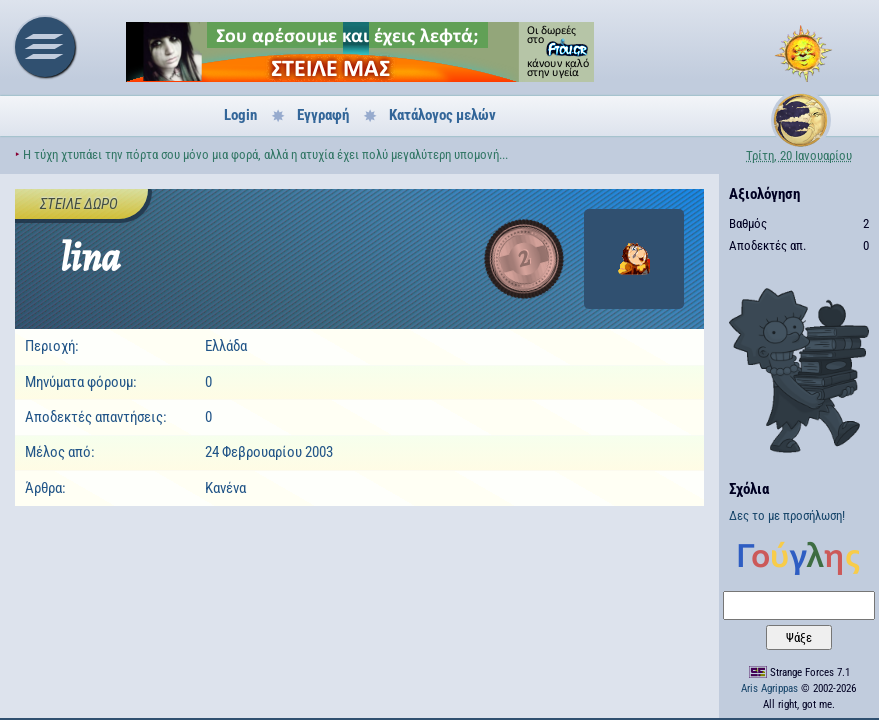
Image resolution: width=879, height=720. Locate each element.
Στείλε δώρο (79, 204)
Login (240, 115)
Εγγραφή (323, 115)
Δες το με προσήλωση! (787, 515)
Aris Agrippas (769, 688)
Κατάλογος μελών (442, 115)
